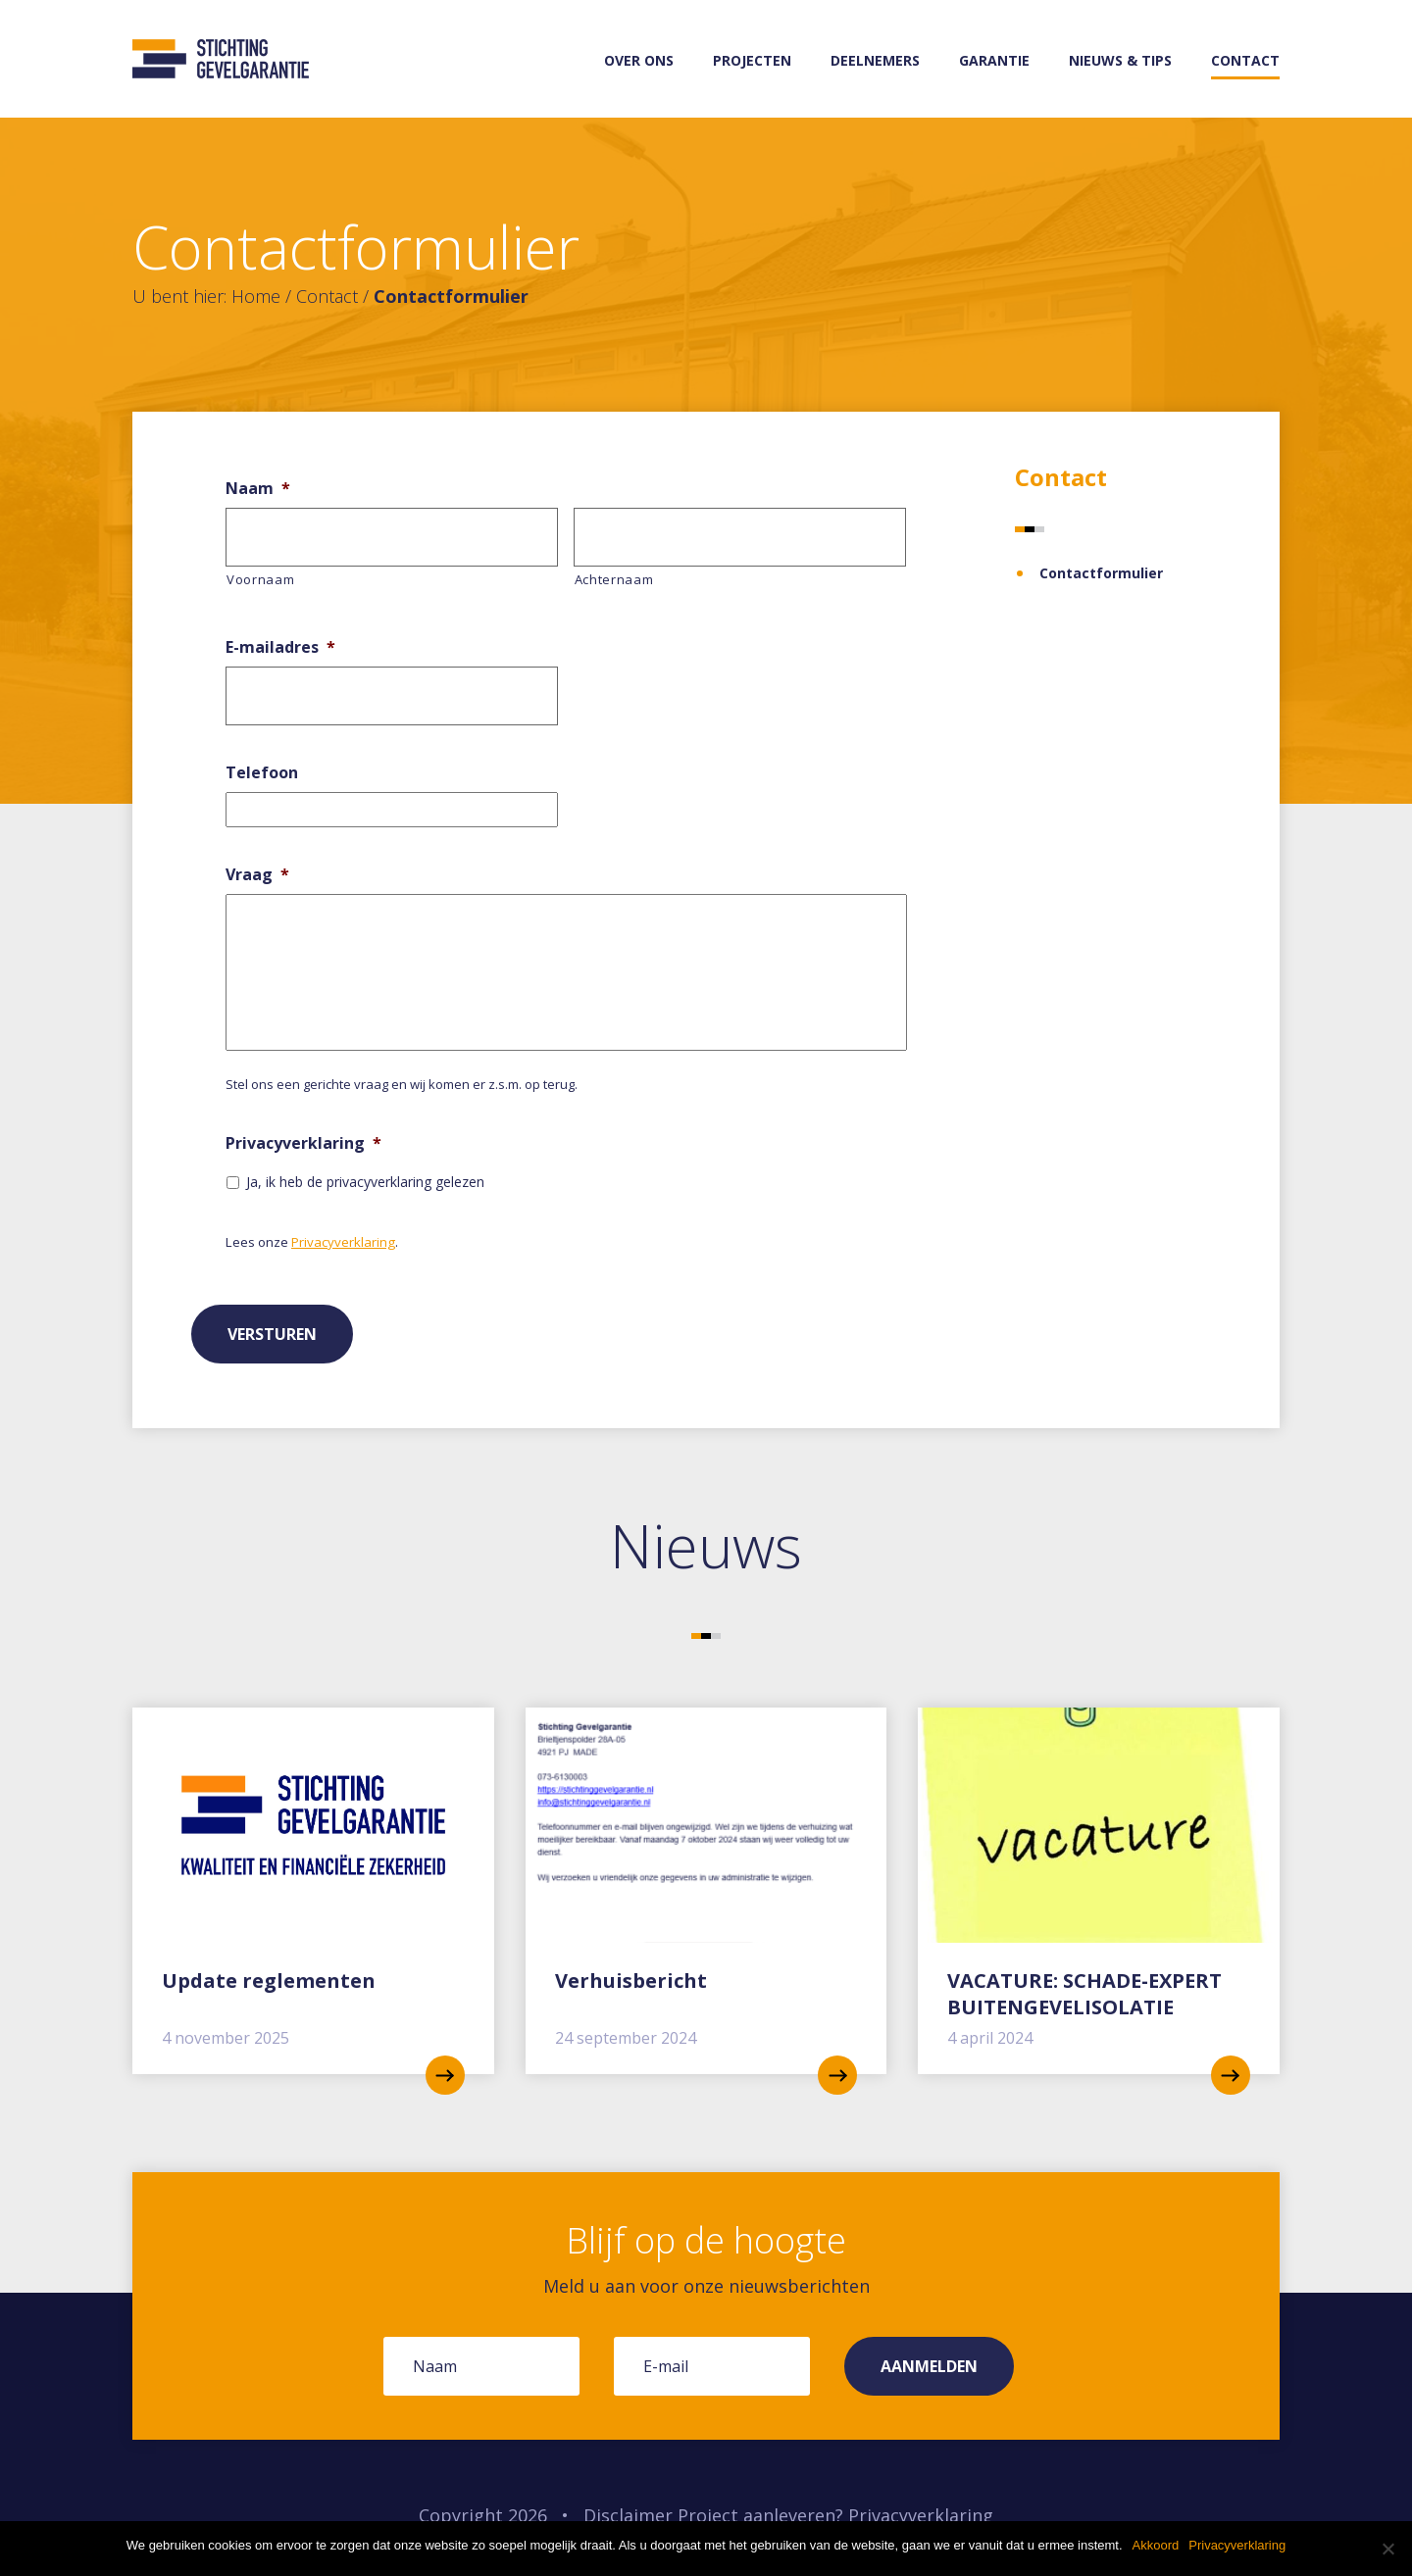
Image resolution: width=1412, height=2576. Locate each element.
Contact (1245, 60)
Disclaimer (628, 2515)
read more (445, 2075)
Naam (258, 488)
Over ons (639, 60)
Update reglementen (269, 1980)
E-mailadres (280, 647)
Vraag (257, 875)
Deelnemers (875, 60)
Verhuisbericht (631, 1980)
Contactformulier (1101, 573)
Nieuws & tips (1120, 60)
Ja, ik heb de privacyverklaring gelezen (365, 1181)
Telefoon (262, 773)
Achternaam (614, 579)
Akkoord (1156, 2545)
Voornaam (260, 579)
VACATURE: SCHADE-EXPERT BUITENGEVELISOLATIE (1084, 1993)
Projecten (752, 60)
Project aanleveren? (760, 2515)
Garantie (994, 60)
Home (255, 296)
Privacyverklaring (303, 1143)
